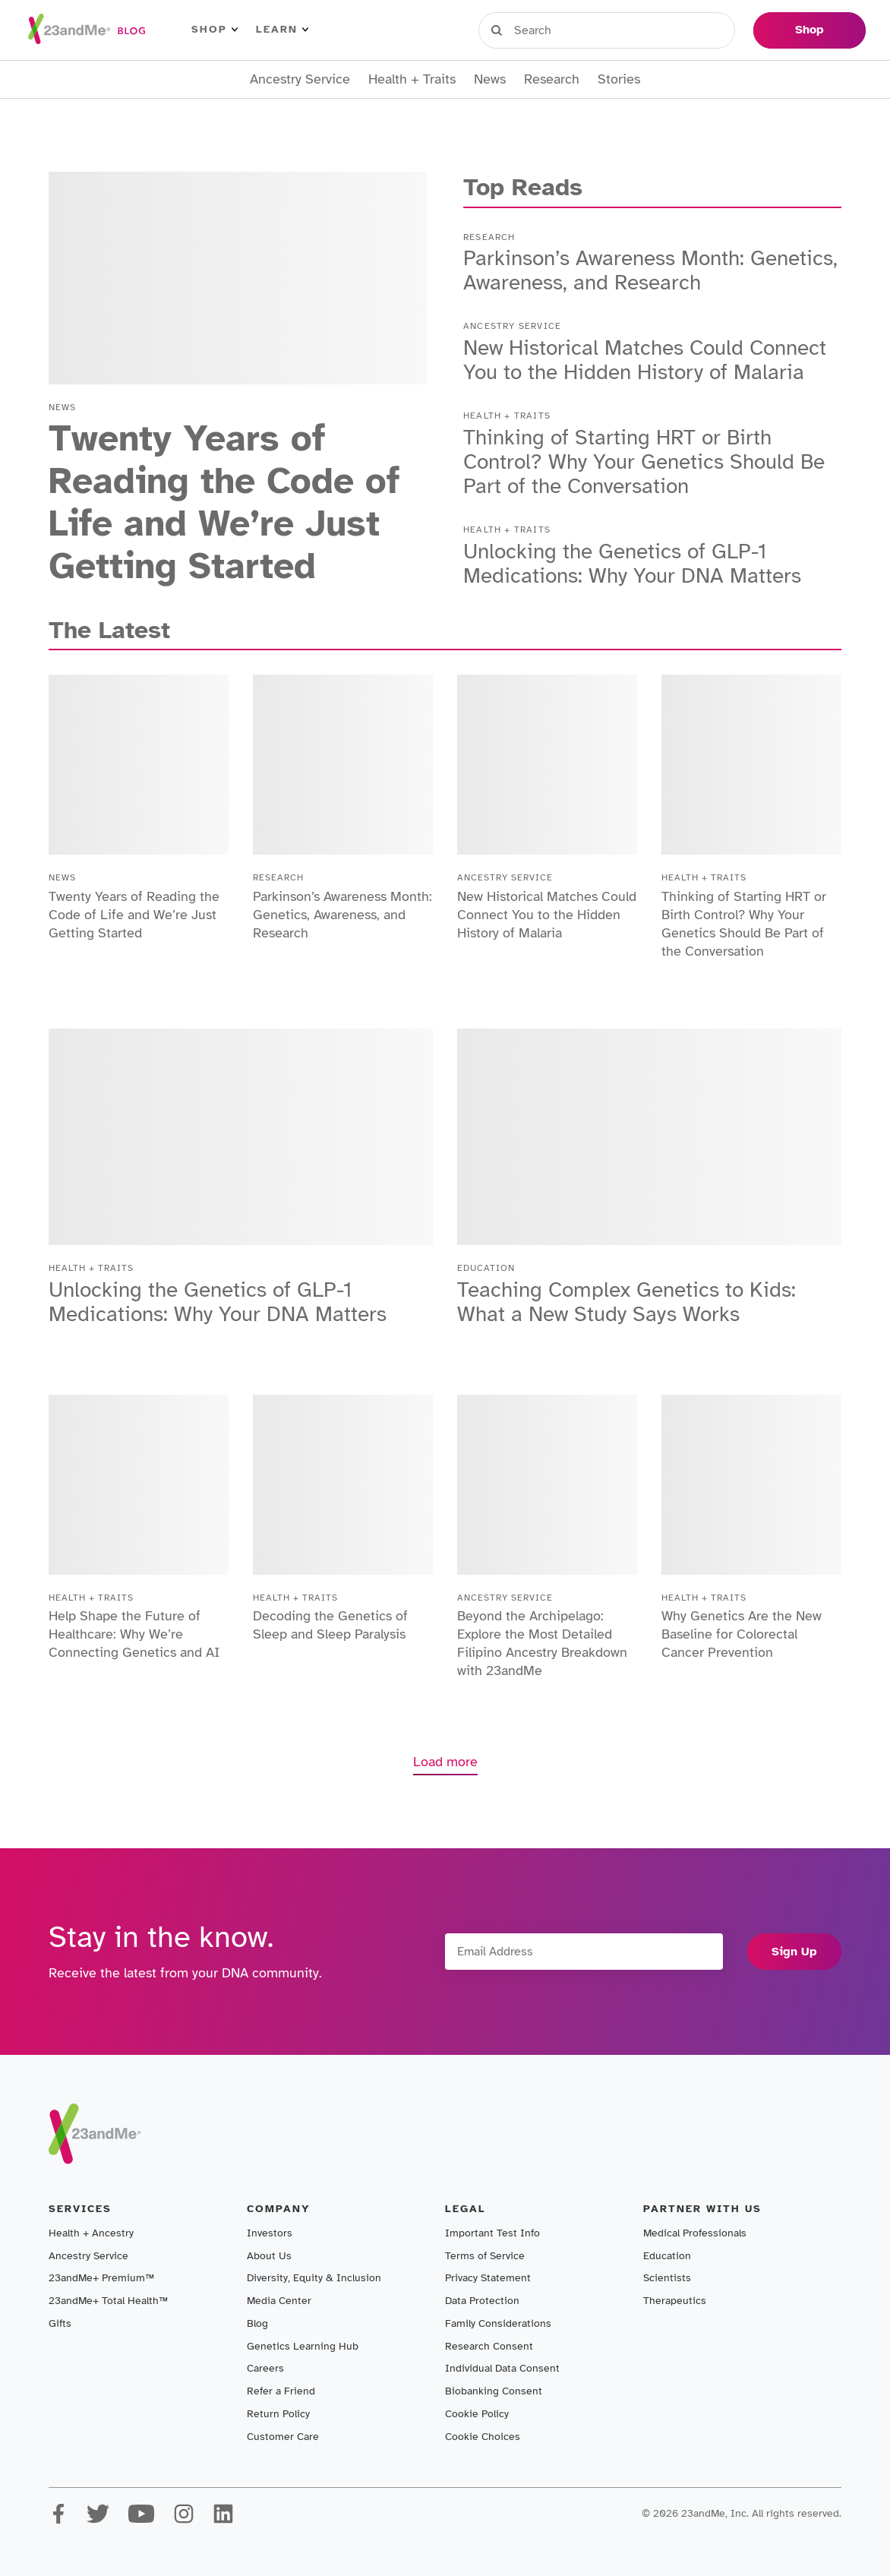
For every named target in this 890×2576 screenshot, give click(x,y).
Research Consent (489, 2346)
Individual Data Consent (502, 2368)
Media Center (279, 2300)
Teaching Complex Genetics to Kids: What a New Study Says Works (626, 1302)
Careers (265, 2368)
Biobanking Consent (493, 2391)
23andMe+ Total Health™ (108, 2300)
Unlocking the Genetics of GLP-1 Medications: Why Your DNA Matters (632, 563)
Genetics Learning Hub (302, 2346)
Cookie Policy (477, 2413)
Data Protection (482, 2300)
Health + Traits (412, 79)
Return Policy (278, 2413)
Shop (214, 30)
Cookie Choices (482, 2436)
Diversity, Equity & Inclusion (314, 2277)
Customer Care (283, 2436)
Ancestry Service (300, 79)
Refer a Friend (281, 2391)
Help (718, 30)
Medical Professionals (694, 2233)
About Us (269, 2255)
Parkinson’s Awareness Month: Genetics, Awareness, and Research (650, 270)
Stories (619, 79)
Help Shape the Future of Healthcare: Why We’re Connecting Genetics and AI (134, 1634)
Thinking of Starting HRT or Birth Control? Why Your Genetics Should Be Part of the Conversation (644, 461)
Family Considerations (498, 2323)
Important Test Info (492, 2233)
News (490, 79)
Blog (257, 2323)
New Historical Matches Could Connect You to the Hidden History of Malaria (644, 359)
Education (667, 2255)
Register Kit (638, 30)
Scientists (667, 2277)
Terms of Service (485, 2255)
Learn (282, 30)
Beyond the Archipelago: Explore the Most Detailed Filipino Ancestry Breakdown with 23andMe (542, 1643)
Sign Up (794, 1951)
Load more (445, 1761)
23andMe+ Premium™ (101, 2277)
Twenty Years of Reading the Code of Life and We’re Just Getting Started (224, 502)
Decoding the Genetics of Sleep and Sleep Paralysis (330, 1624)
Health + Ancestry (91, 2233)
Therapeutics (674, 2300)
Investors (269, 2233)
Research (551, 79)
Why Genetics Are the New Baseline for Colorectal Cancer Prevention (741, 1634)
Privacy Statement (488, 2277)
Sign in (548, 30)
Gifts (60, 2323)
